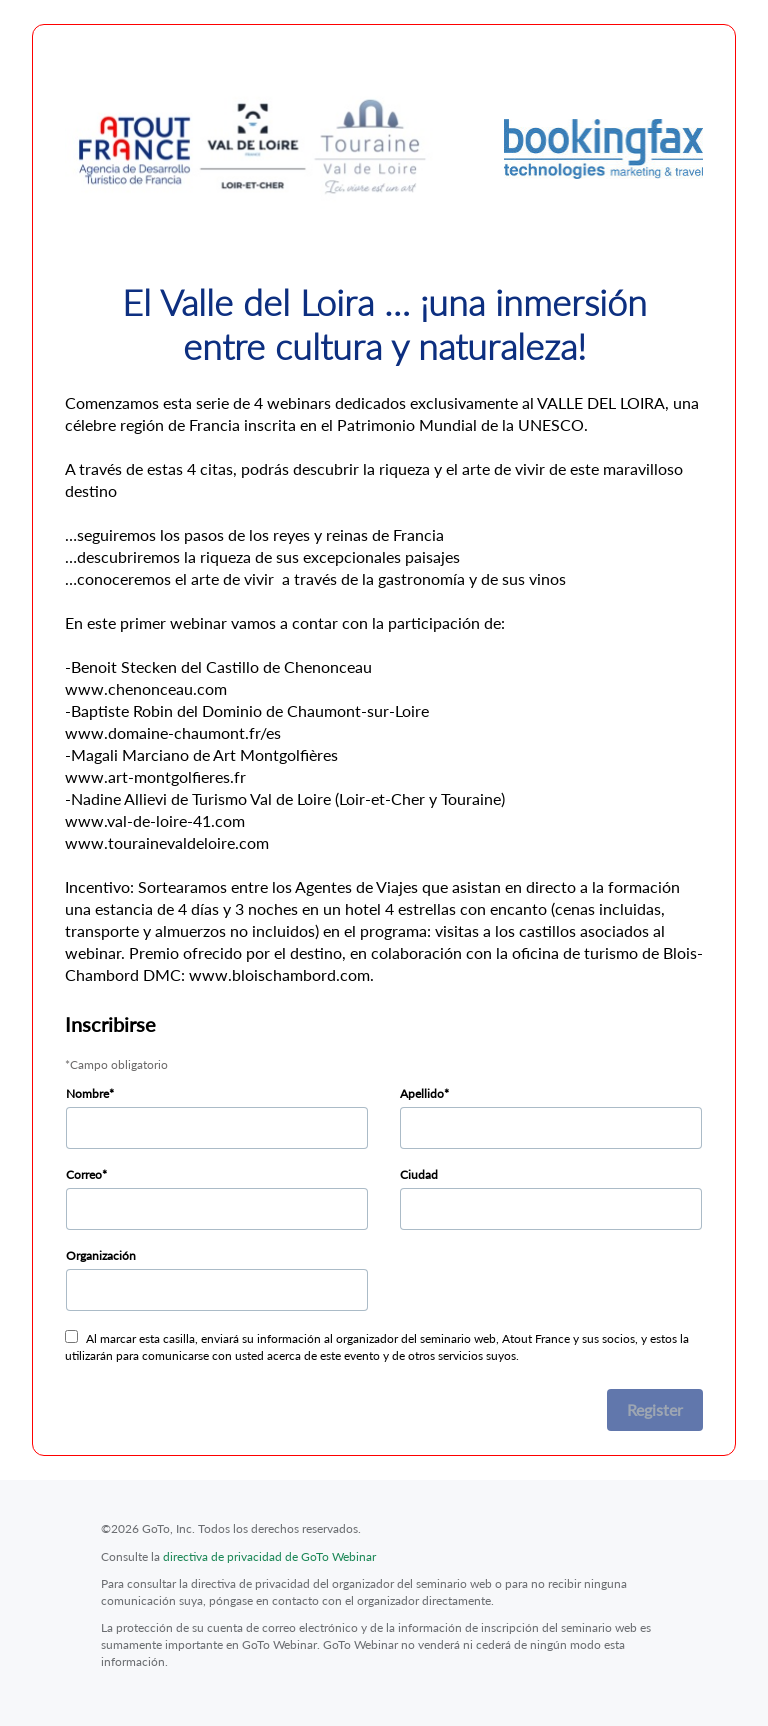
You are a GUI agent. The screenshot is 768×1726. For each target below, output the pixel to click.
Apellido (422, 1093)
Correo (84, 1174)
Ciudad (419, 1174)
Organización (101, 1255)
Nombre (87, 1093)
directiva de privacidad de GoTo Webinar (269, 1556)
